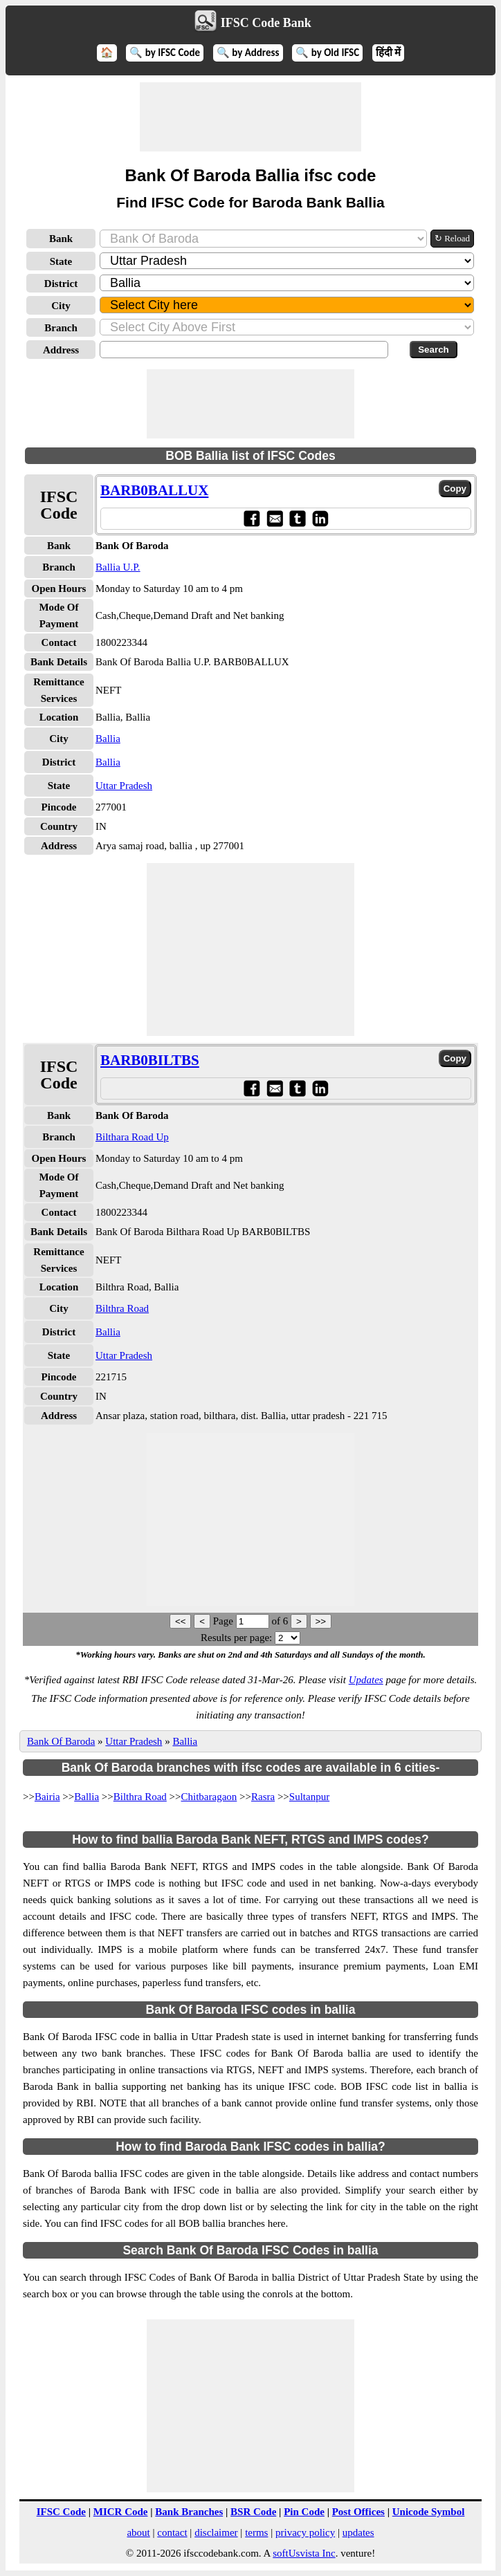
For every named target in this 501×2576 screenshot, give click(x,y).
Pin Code (304, 2511)
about (138, 2532)
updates (358, 2532)
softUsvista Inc (304, 2553)
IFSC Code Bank (266, 23)
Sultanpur (309, 1796)
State (61, 261)
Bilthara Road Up (132, 1136)
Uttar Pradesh (123, 785)
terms (256, 2532)
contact (172, 2532)
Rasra (263, 1796)
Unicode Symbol (428, 2511)
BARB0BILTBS (149, 1060)
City (61, 305)
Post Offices (358, 2511)
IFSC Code (61, 2511)
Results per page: (236, 1637)
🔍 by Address (248, 52)
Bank (61, 238)
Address (61, 349)
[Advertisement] (250, 116)
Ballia (107, 738)
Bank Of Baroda (61, 1741)
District (61, 283)
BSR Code (253, 2511)
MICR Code (120, 2511)
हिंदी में (388, 52)
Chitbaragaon (209, 1796)
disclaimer (215, 2532)
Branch (61, 327)
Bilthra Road (122, 1308)
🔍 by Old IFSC (327, 52)
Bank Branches (189, 2511)
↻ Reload (452, 238)
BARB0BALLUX (154, 490)
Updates (366, 1679)
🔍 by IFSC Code (164, 52)
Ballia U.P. (117, 567)
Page (224, 1621)
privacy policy (305, 2532)
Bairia (47, 1796)
